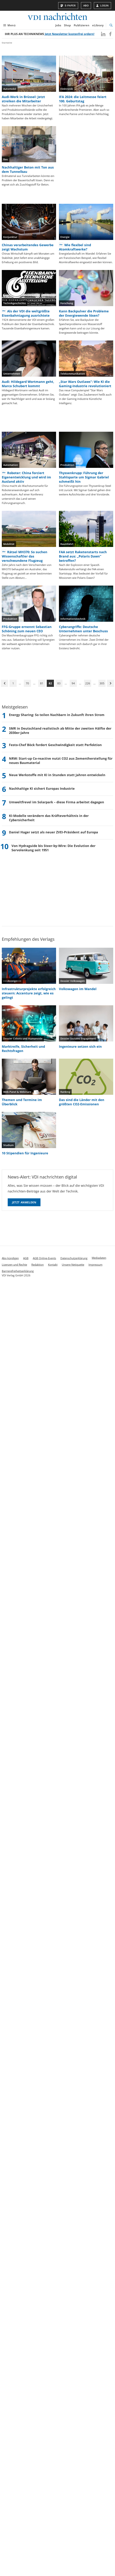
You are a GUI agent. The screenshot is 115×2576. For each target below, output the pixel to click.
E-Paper (68, 5)
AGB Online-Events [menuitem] (44, 1258)
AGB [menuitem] (25, 1258)
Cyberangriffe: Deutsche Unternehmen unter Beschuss (83, 629)
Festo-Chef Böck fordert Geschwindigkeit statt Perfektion (55, 745)
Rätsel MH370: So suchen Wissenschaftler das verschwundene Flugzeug (24, 556)
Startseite (7, 42)
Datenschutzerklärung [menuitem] (73, 1258)
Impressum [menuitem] (95, 1264)
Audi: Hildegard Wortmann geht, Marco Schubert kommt (28, 383)
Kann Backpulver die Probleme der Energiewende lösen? (84, 313)
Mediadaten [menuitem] (99, 1258)
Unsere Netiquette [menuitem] (73, 1264)
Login (102, 5)
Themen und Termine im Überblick (22, 1102)
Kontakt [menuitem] (53, 1264)
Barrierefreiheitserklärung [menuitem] (18, 1271)
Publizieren (82, 25)
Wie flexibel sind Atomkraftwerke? (75, 247)
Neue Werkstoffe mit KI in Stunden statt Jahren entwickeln (57, 775)
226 (87, 683)
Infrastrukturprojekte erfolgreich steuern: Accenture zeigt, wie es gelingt (29, 993)
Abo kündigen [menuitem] (10, 1258)
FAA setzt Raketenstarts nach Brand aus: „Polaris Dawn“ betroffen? (83, 556)
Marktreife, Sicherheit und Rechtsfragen (23, 1048)
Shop (67, 25)
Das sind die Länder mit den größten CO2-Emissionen (81, 1102)
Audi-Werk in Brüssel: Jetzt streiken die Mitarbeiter (23, 99)
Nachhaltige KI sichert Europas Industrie (42, 788)
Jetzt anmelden (24, 1202)
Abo (86, 5)
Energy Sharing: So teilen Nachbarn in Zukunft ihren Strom (56, 715)
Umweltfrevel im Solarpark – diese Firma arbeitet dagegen (56, 802)
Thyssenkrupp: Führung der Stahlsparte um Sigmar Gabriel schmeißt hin (84, 477)
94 (73, 683)
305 (102, 683)
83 (59, 683)
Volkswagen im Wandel (78, 989)
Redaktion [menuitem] (37, 1264)
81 (41, 683)
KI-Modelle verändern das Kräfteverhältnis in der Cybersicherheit (49, 818)
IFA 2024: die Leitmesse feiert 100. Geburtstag (82, 99)
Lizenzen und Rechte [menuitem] (14, 1264)
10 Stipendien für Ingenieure (25, 1153)
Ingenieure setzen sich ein (80, 1046)
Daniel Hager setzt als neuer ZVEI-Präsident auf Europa (53, 832)
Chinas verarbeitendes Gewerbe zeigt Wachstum (28, 247)
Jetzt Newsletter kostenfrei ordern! (69, 34)
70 (27, 683)
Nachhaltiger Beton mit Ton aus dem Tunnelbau (28, 169)
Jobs (58, 25)
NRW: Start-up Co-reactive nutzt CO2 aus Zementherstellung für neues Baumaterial (60, 760)
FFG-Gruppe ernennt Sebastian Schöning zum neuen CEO (27, 629)
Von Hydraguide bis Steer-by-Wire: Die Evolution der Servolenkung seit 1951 (53, 848)
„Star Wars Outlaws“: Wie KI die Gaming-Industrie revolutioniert (85, 383)
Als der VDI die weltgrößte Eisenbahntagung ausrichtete (26, 313)
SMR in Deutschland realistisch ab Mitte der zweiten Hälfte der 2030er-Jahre (60, 730)
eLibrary (98, 25)
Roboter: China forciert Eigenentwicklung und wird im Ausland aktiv (26, 477)
